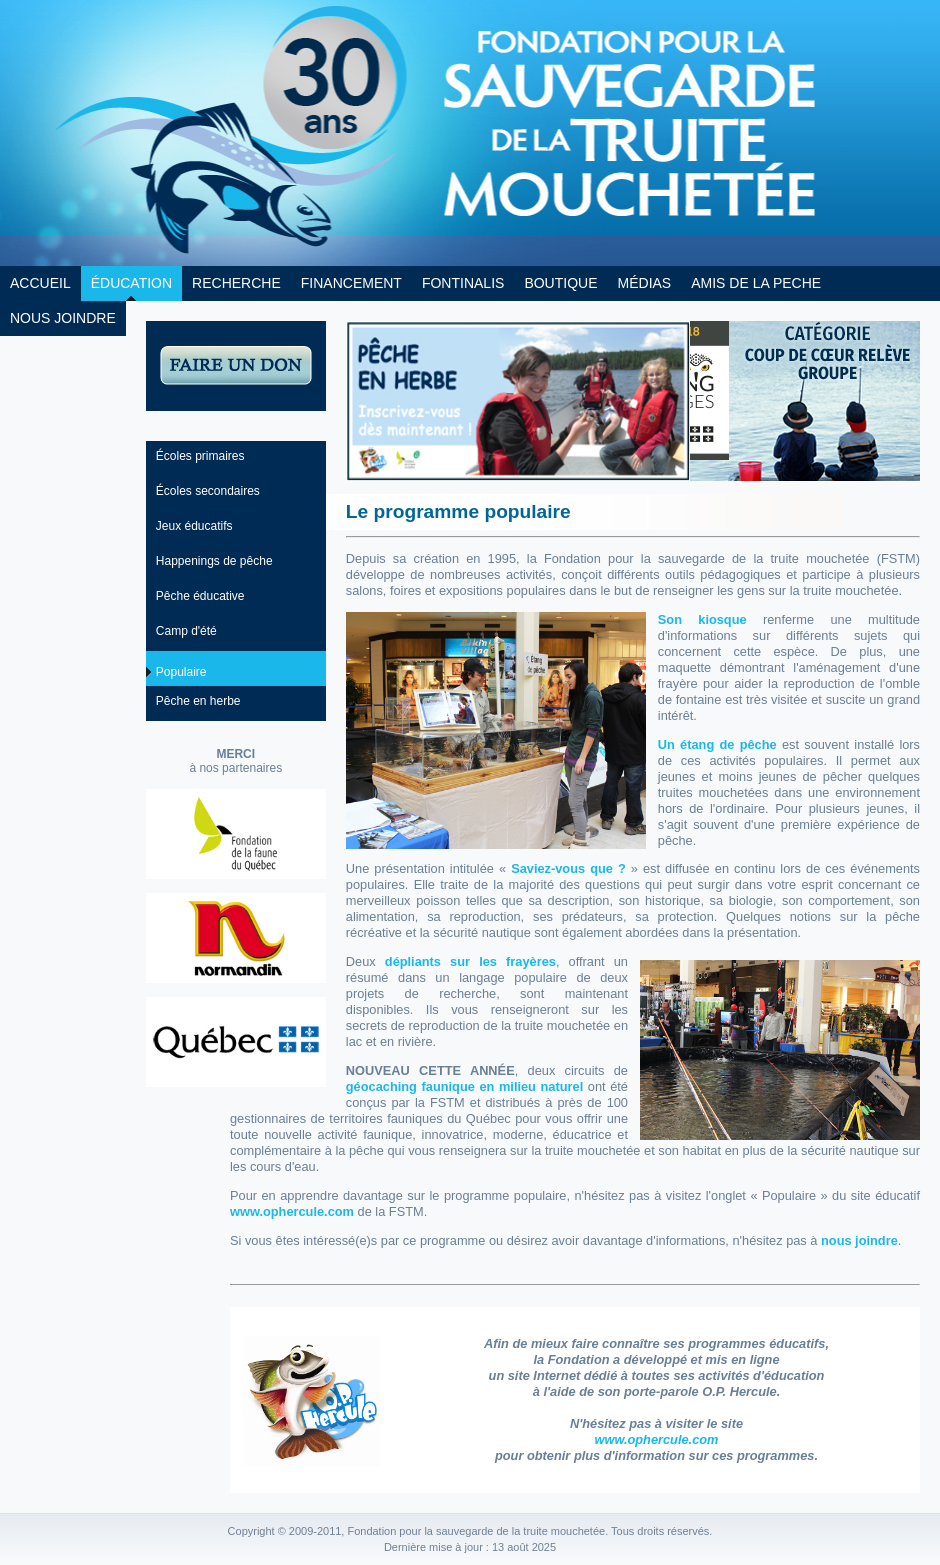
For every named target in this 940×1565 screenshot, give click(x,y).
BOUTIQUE (560, 283)
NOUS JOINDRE (63, 318)
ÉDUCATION (131, 283)
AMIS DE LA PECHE (756, 283)
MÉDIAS (645, 283)
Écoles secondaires (208, 491)
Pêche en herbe (198, 701)
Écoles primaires (200, 456)
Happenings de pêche (214, 561)
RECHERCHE (236, 283)
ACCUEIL (40, 283)
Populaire (181, 672)
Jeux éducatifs (194, 526)
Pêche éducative (200, 596)
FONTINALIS (463, 283)
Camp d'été (186, 631)
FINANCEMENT (351, 283)
